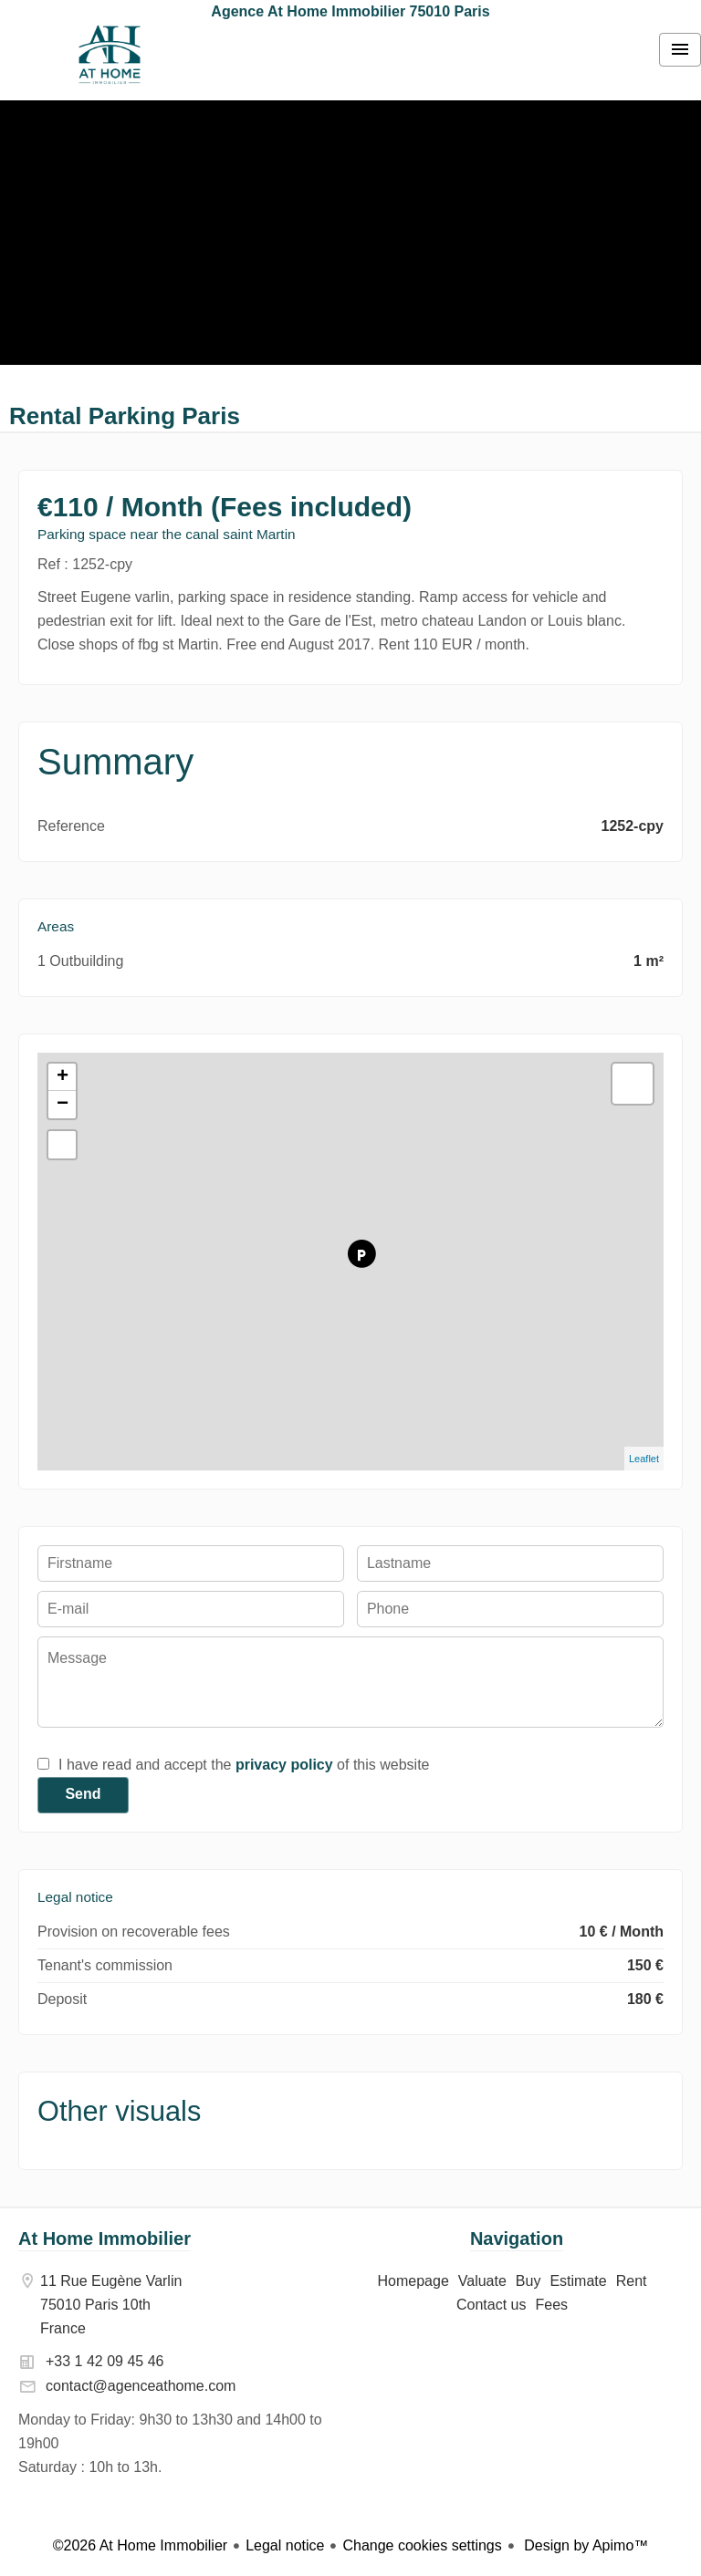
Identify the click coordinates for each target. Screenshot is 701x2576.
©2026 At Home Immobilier (140, 2545)
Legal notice (285, 2545)
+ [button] (62, 1077)
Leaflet (644, 1458)
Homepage (109, 54)
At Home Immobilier (104, 2238)
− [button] (62, 1104)
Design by (584, 2545)
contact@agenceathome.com (140, 2386)
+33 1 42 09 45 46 (104, 2361)
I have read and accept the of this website (243, 1764)
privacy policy (284, 1764)
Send (82, 1794)
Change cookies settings (421, 2545)
